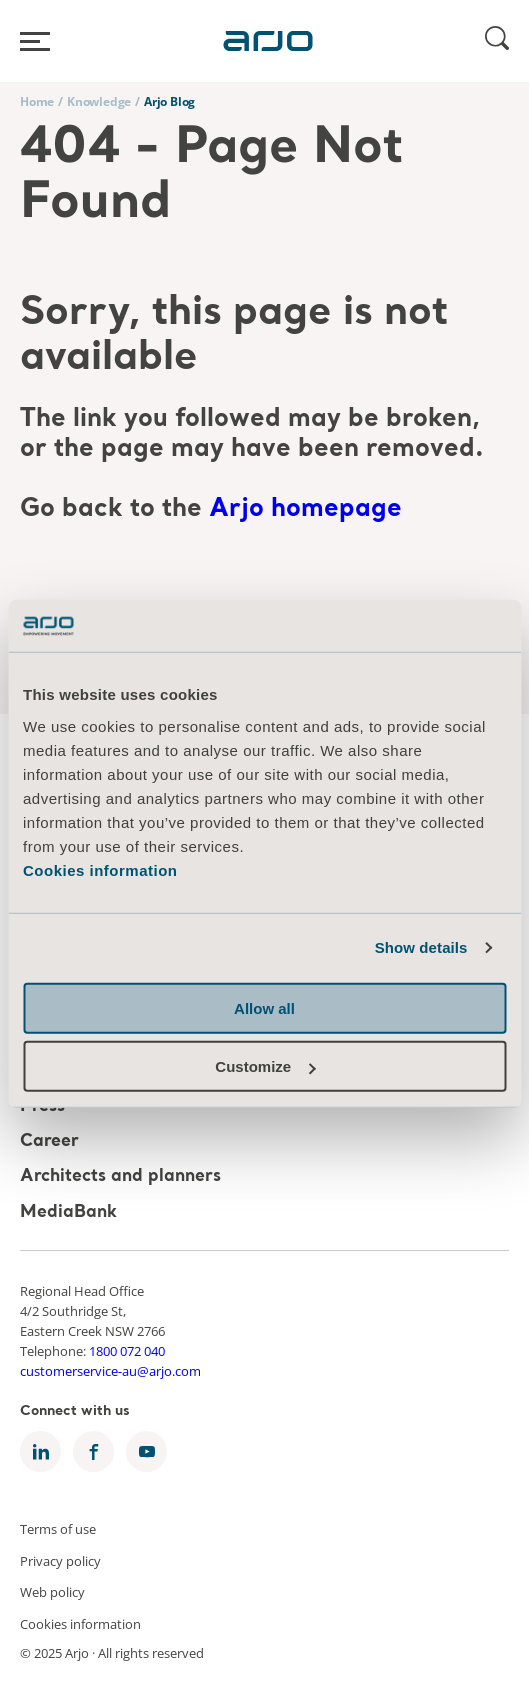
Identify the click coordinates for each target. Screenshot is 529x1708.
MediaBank (68, 1212)
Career (49, 1141)
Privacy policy (60, 1560)
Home (37, 101)
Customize (265, 1066)
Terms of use (58, 1529)
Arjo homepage (305, 509)
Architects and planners (120, 1177)
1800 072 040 (127, 1351)
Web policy (52, 1592)
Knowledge (99, 101)
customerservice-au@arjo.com (110, 1371)
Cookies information (100, 870)
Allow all (264, 1008)
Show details (421, 947)
